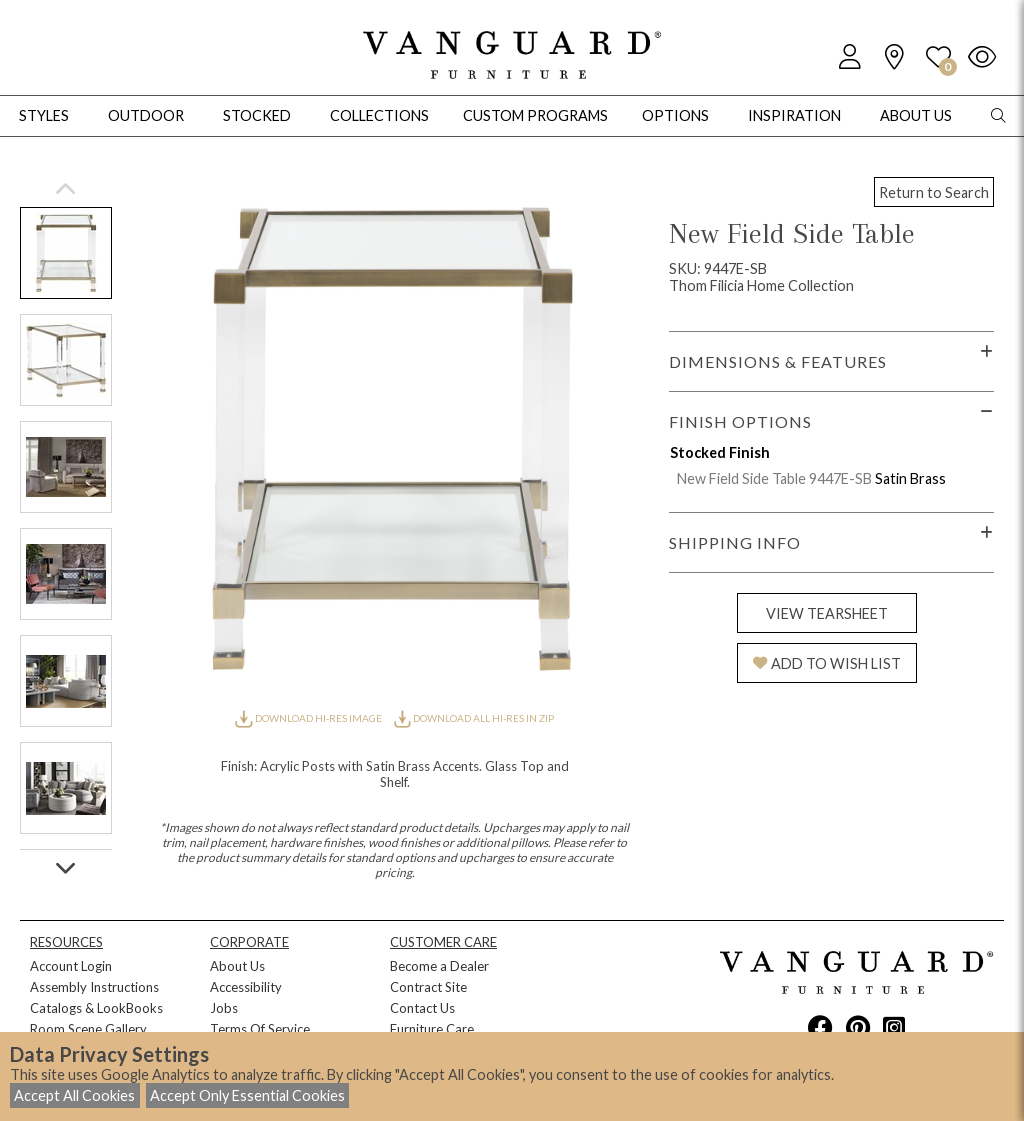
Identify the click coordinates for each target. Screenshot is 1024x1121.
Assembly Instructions (94, 987)
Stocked (257, 115)
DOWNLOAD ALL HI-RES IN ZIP (474, 718)
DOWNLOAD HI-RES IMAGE (309, 718)
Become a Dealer (439, 966)
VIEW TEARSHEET (827, 613)
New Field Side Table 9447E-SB (774, 478)
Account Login (71, 966)
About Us (237, 966)
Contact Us (422, 1008)
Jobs (224, 1008)
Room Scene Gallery (88, 1029)
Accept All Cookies (74, 1095)
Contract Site (428, 987)
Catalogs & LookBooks (96, 1008)
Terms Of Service (260, 1029)
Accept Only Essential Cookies (247, 1095)
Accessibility (246, 987)
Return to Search (934, 192)
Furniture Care (432, 1029)
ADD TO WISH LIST (827, 663)
